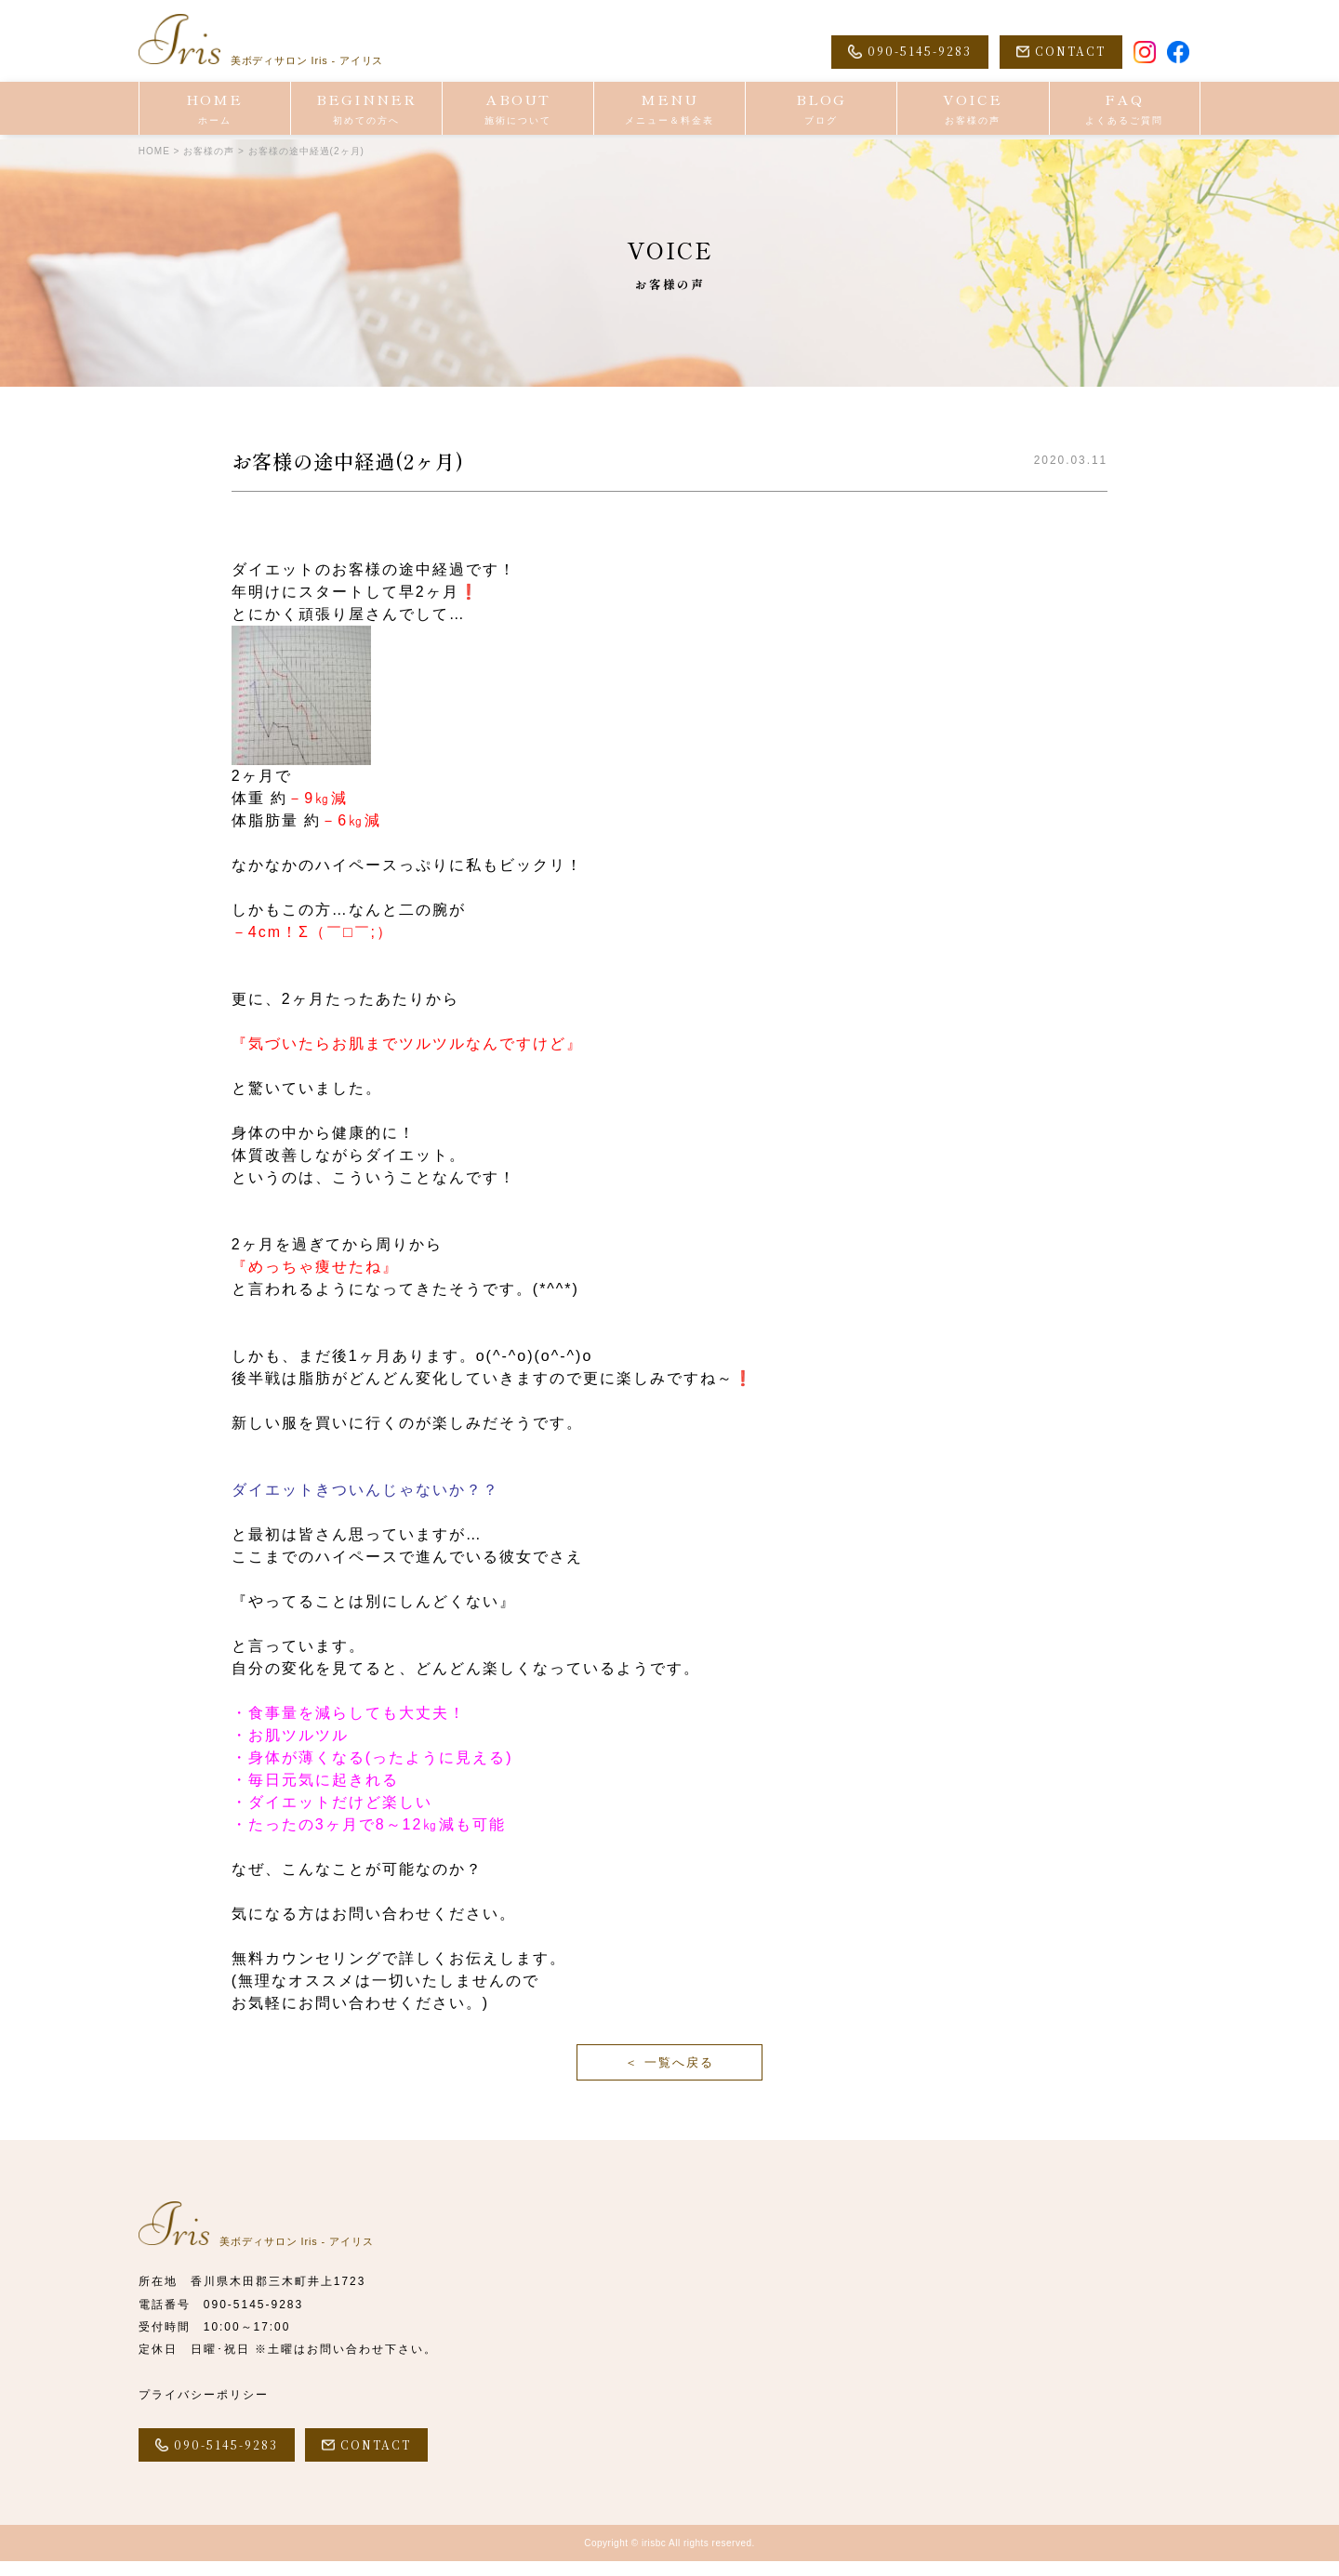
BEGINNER (366, 112)
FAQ (1125, 112)
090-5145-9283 (253, 2317)
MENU (669, 112)
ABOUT (518, 112)
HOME (214, 112)
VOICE (972, 112)
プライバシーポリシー (204, 2406)
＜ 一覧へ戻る (669, 2069)
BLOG (821, 112)
